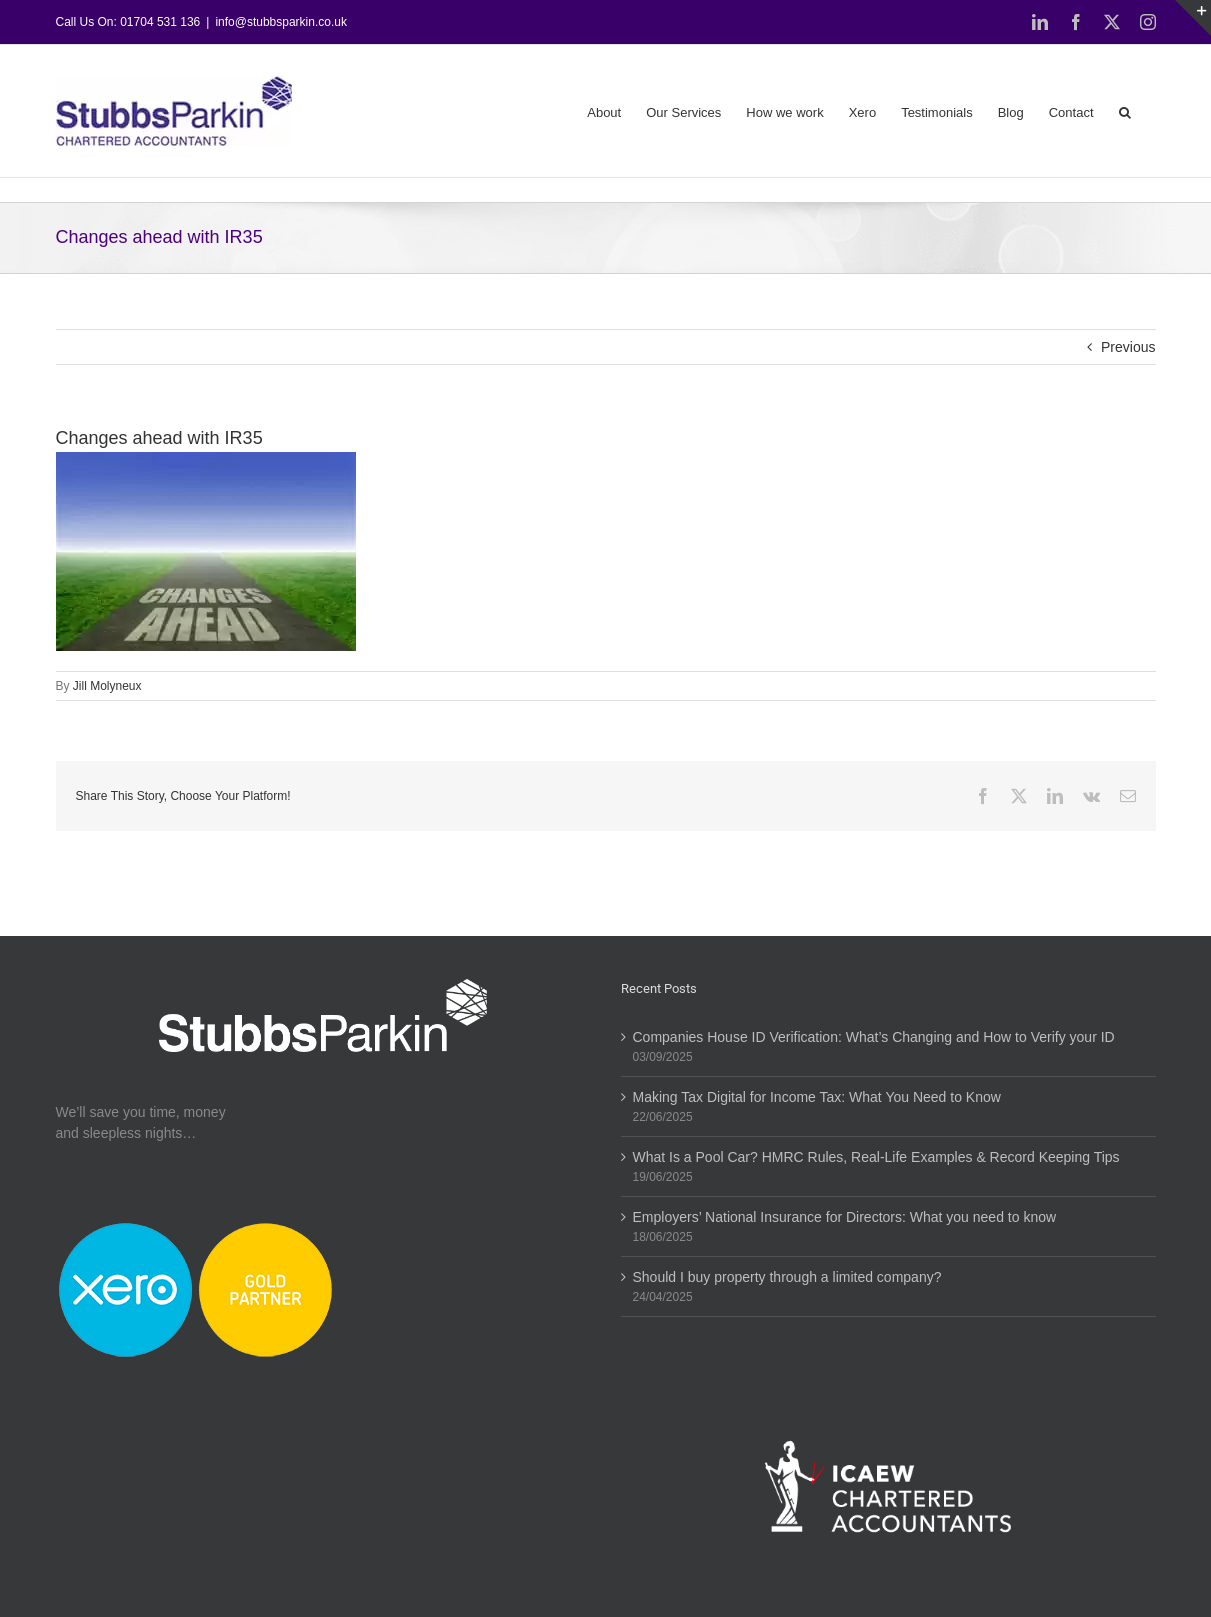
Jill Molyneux (107, 686)
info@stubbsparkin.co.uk (281, 22)
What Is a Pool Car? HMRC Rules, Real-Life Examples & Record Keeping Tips (876, 1157)
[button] (1125, 111)
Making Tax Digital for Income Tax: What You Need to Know (817, 1097)
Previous (1128, 347)
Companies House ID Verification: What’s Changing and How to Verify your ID (874, 1037)
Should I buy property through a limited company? (787, 1277)
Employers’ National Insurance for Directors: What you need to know (845, 1217)
